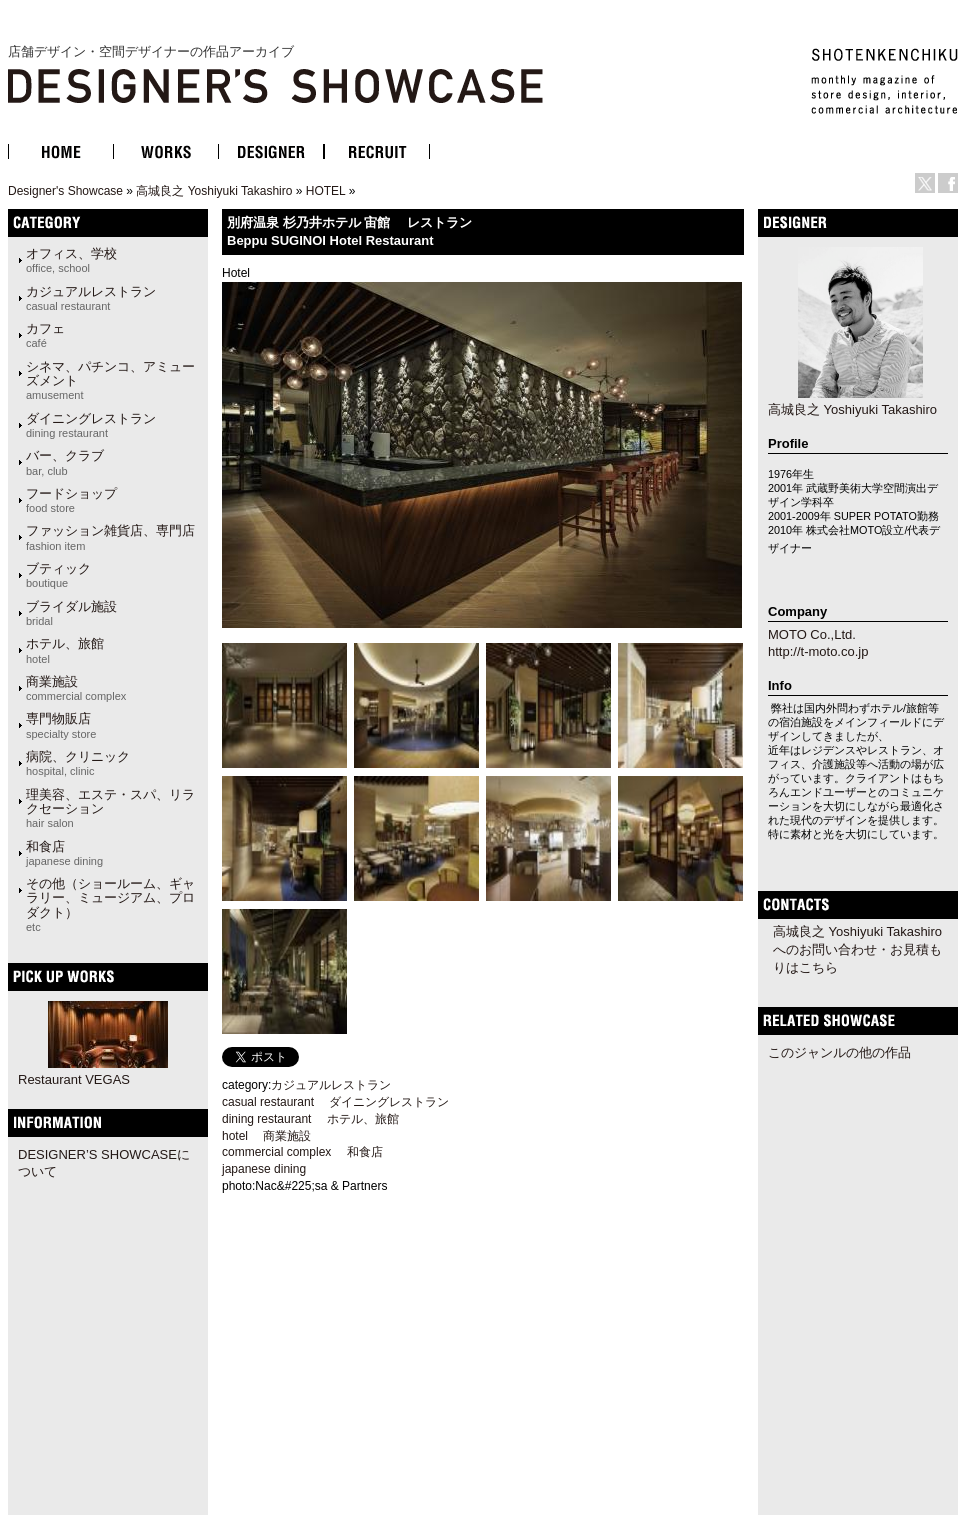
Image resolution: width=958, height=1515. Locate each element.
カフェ (45, 335)
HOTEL (326, 191)
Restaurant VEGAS (74, 1079)
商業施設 (76, 688)
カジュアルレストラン (91, 298)
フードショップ (71, 500)
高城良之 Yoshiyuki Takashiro (214, 191)
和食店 (64, 853)
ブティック (58, 575)
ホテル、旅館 (65, 650)
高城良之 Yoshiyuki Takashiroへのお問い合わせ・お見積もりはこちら (857, 949)
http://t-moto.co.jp (818, 651)
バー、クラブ (65, 462)
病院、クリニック (78, 763)
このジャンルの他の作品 (839, 1052)
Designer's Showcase (65, 191)
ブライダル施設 (71, 613)
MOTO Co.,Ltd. (812, 634)
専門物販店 (61, 725)
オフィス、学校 (71, 260)
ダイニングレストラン (91, 425)
